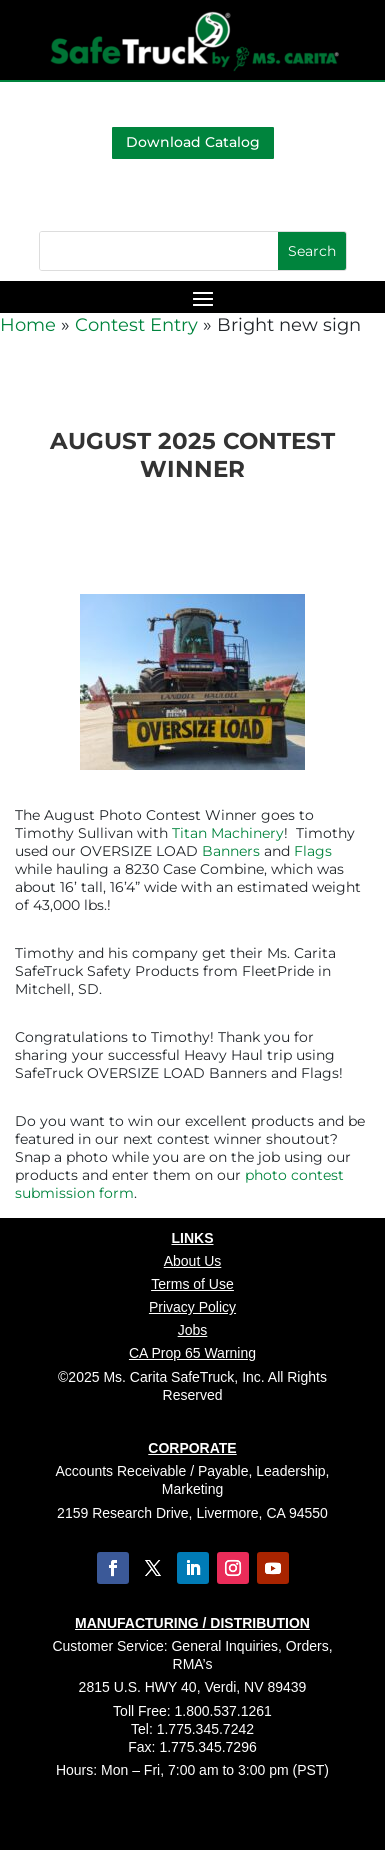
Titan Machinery (228, 833)
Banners (231, 851)
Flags (313, 851)
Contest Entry (136, 325)
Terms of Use (192, 1284)
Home (28, 325)
